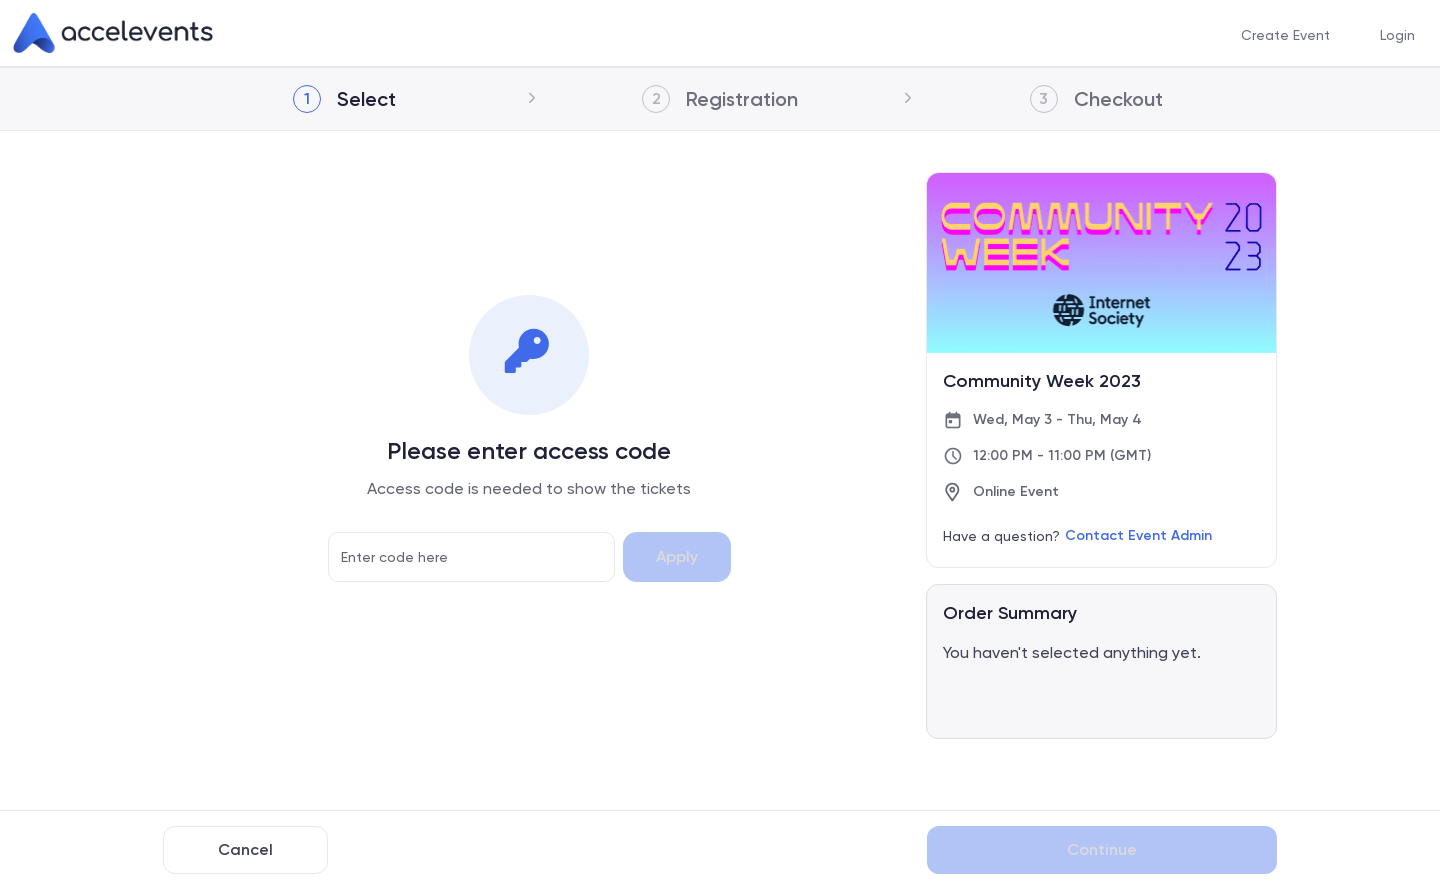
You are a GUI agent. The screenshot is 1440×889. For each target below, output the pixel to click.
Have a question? (1001, 536)
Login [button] (1397, 34)
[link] (113, 33)
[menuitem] (1285, 33)
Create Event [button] (1285, 34)
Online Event (1016, 491)
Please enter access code (529, 450)
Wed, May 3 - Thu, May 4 (1057, 419)
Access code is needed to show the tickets (529, 488)
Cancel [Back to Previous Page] (245, 849)
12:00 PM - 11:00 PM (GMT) (1062, 455)
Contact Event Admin (1138, 535)
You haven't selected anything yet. (1072, 652)
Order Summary (1010, 613)
